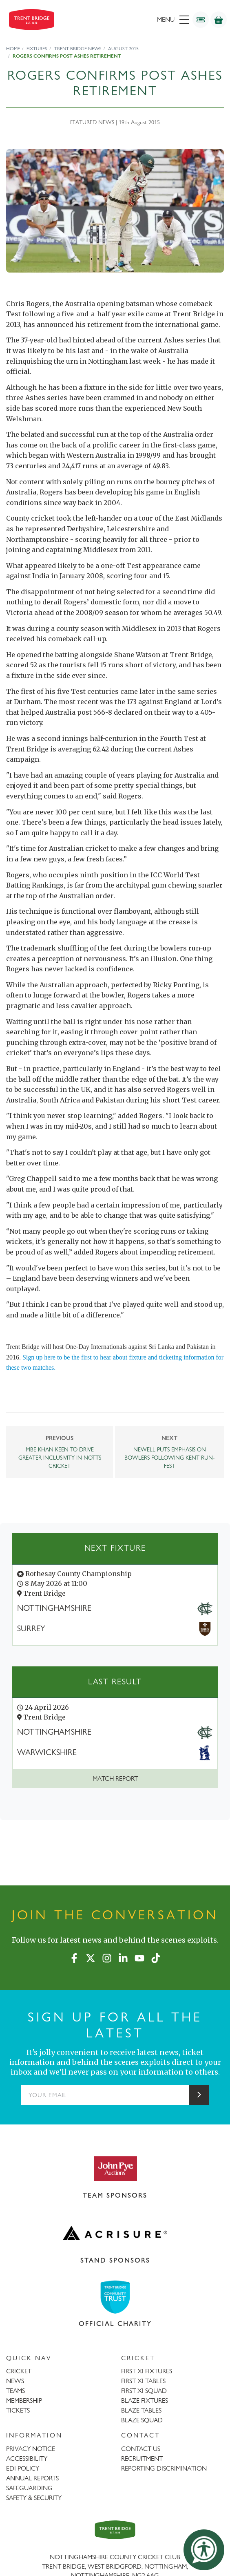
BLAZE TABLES (141, 2410)
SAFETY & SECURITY (34, 2498)
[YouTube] (139, 1956)
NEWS (15, 2381)
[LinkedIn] (123, 1956)
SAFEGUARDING (29, 2488)
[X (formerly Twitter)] (90, 1956)
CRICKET (18, 2371)
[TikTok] (156, 1956)
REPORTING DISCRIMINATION (164, 2468)
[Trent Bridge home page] (115, 2530)
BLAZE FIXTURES (144, 2400)
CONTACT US (140, 2449)
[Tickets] (200, 19)
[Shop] (218, 19)
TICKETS (18, 2410)
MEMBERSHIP (24, 2400)
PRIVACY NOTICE (30, 2449)
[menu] (144, 19)
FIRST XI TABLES (143, 2381)
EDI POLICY (22, 2468)
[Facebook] (74, 1956)
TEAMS (15, 2391)
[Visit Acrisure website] (115, 2233)
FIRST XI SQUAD (144, 2391)
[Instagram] (107, 1956)
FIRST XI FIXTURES (146, 2371)
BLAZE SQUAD (142, 2420)
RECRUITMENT (142, 2458)
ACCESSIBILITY (26, 2458)
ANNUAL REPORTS (32, 2478)
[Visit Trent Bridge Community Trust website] (115, 2297)
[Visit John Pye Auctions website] (115, 2168)
